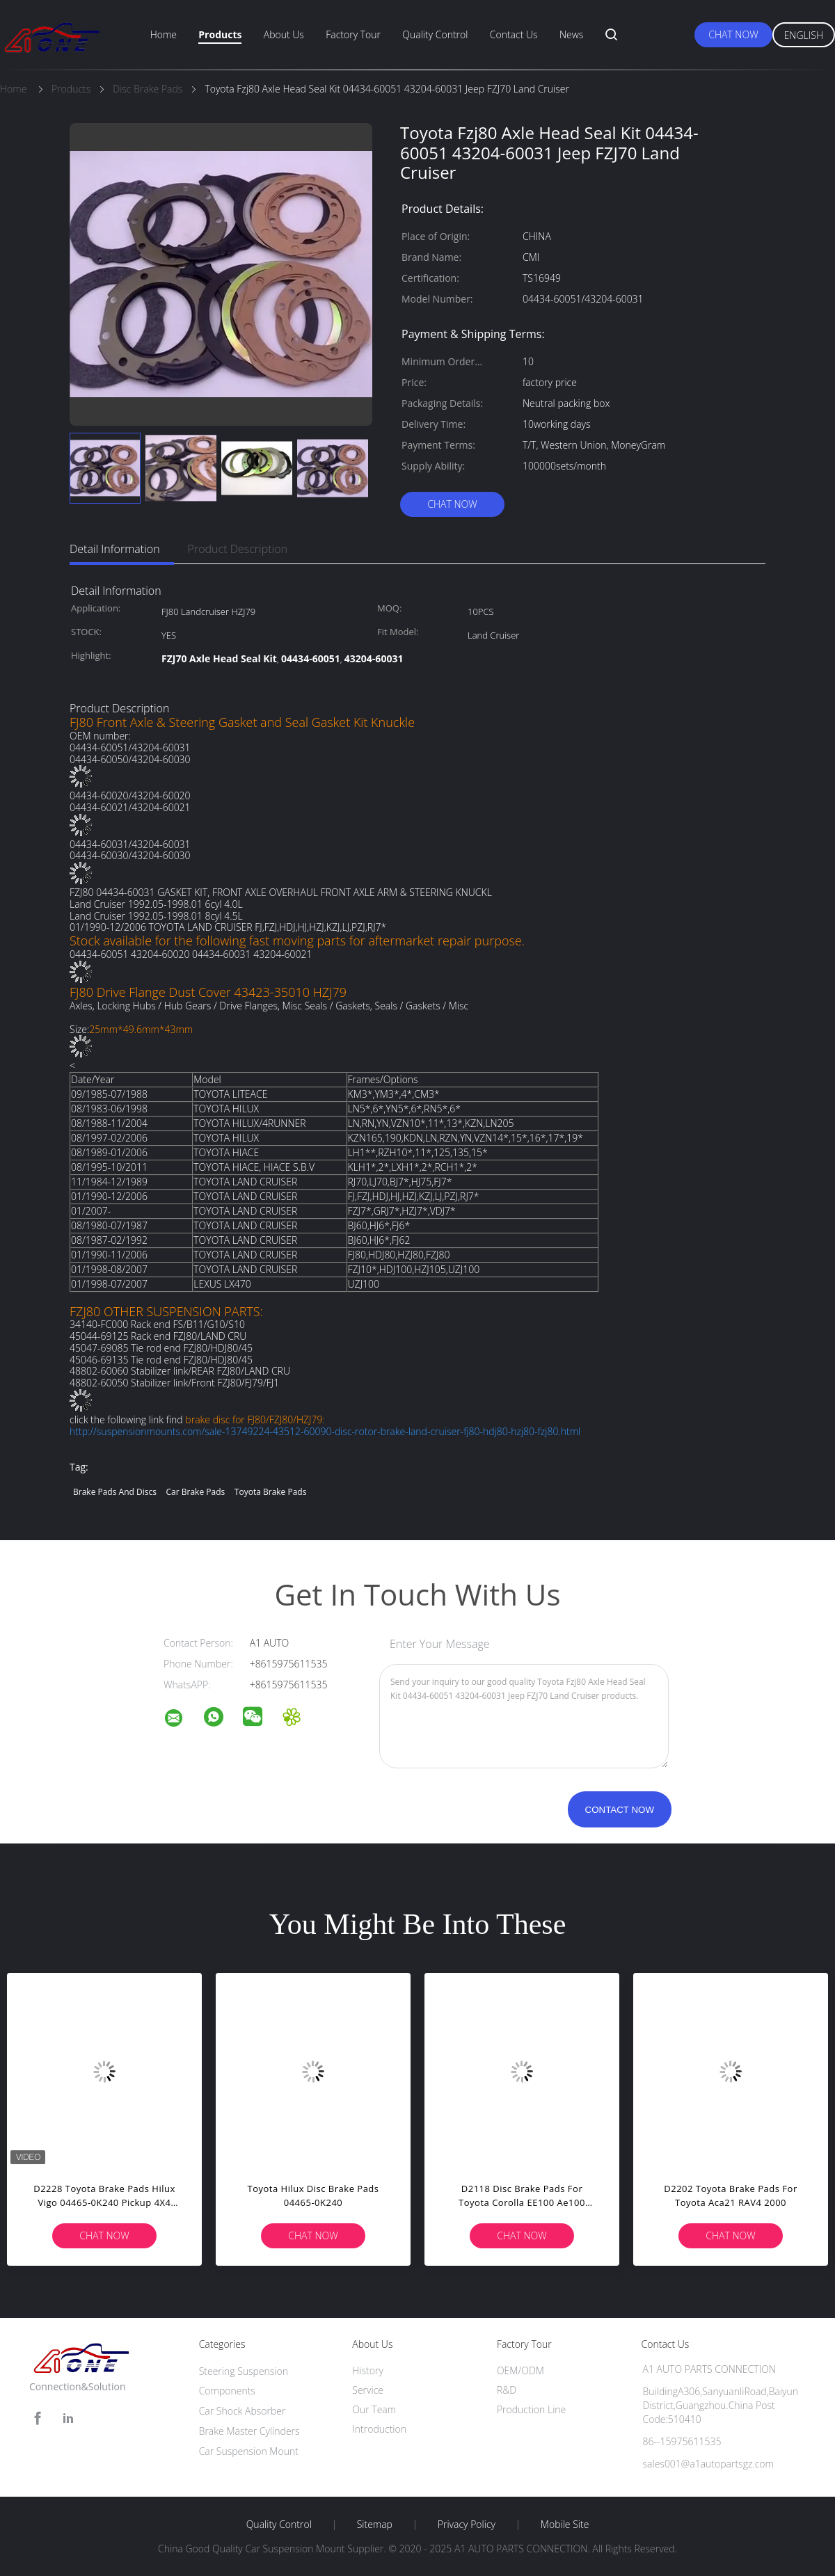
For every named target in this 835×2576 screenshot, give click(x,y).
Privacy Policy (466, 2524)
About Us (284, 34)
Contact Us (514, 34)
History (367, 2370)
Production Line (531, 2409)
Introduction (379, 2428)
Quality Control (435, 34)
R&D (506, 2390)
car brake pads (195, 1492)
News (571, 34)
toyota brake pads (270, 1492)
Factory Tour (353, 34)
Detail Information (115, 549)
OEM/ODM (520, 2370)
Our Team (374, 2409)
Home (163, 34)
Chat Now (733, 34)
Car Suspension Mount (249, 2451)
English (803, 35)
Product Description (237, 549)
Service (367, 2390)
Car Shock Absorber (242, 2410)
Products (219, 34)
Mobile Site (565, 2524)
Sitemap (374, 2524)
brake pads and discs (115, 1492)
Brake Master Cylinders (249, 2431)
